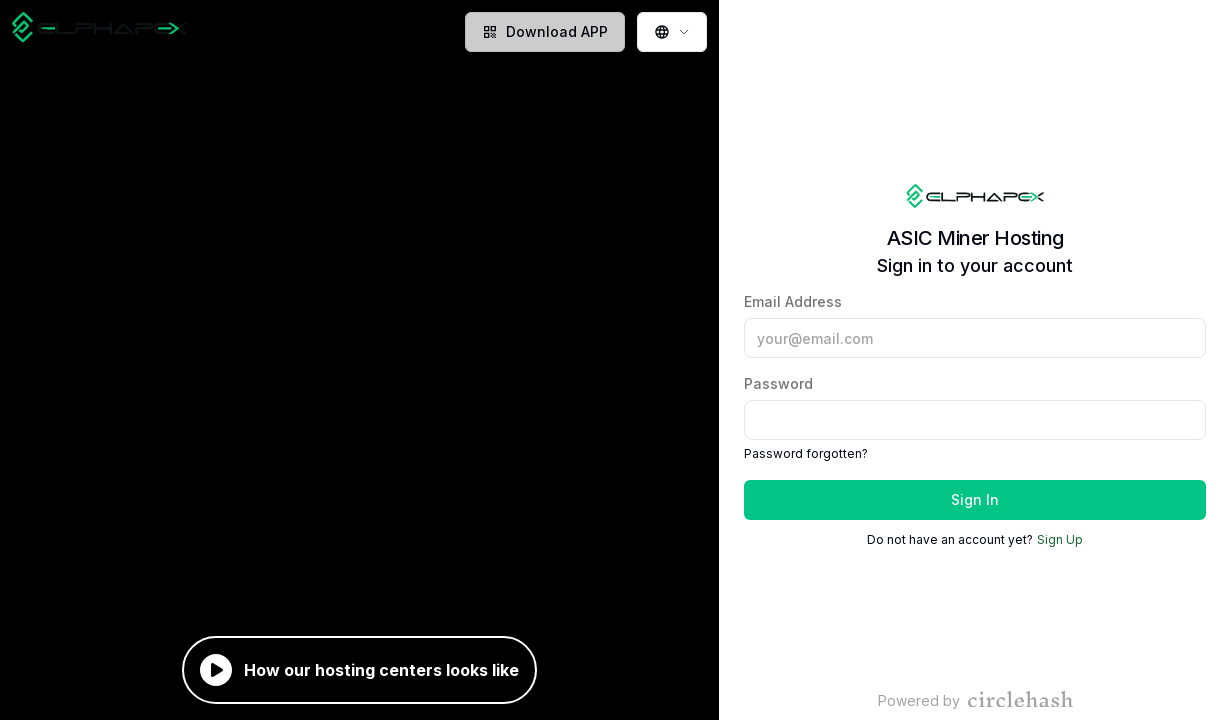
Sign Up (1060, 539)
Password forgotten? (806, 453)
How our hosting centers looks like (359, 670)
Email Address (975, 325)
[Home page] (99, 32)
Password (975, 407)
